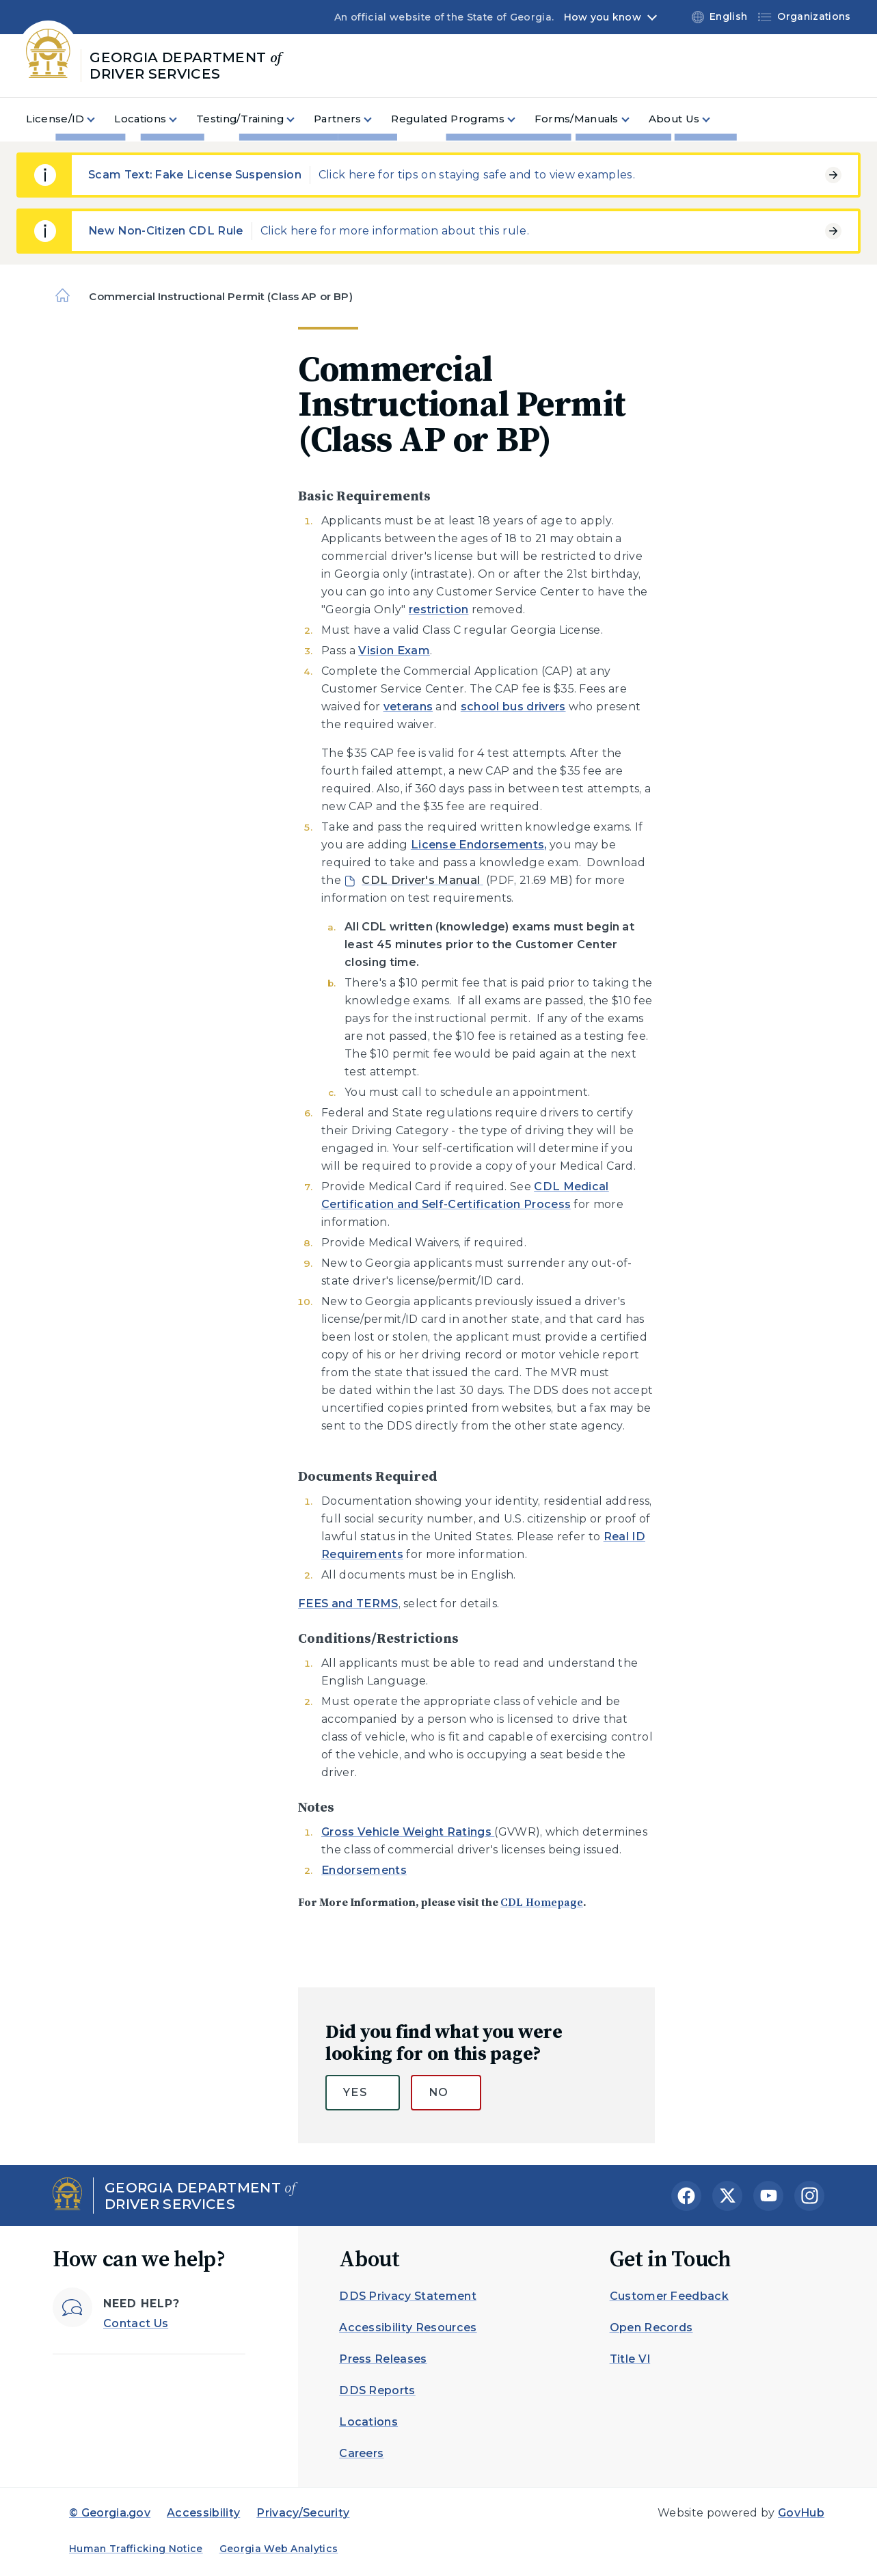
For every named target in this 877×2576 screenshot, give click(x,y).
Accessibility (203, 2512)
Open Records (651, 2327)
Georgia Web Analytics (278, 2549)
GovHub (801, 2512)
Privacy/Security (302, 2512)
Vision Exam (394, 650)
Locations (368, 2421)
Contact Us (135, 2323)
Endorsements (364, 1870)
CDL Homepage (541, 1901)
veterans (408, 706)
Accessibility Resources (407, 2327)
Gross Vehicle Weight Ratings (407, 1831)
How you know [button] (602, 17)
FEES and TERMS (348, 1603)
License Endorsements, (479, 844)
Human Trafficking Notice (136, 2549)
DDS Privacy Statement (407, 2296)
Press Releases (383, 2358)
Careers (361, 2453)
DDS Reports (377, 2390)
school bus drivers (513, 706)
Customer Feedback (669, 2296)
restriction (439, 609)
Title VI (630, 2358)
